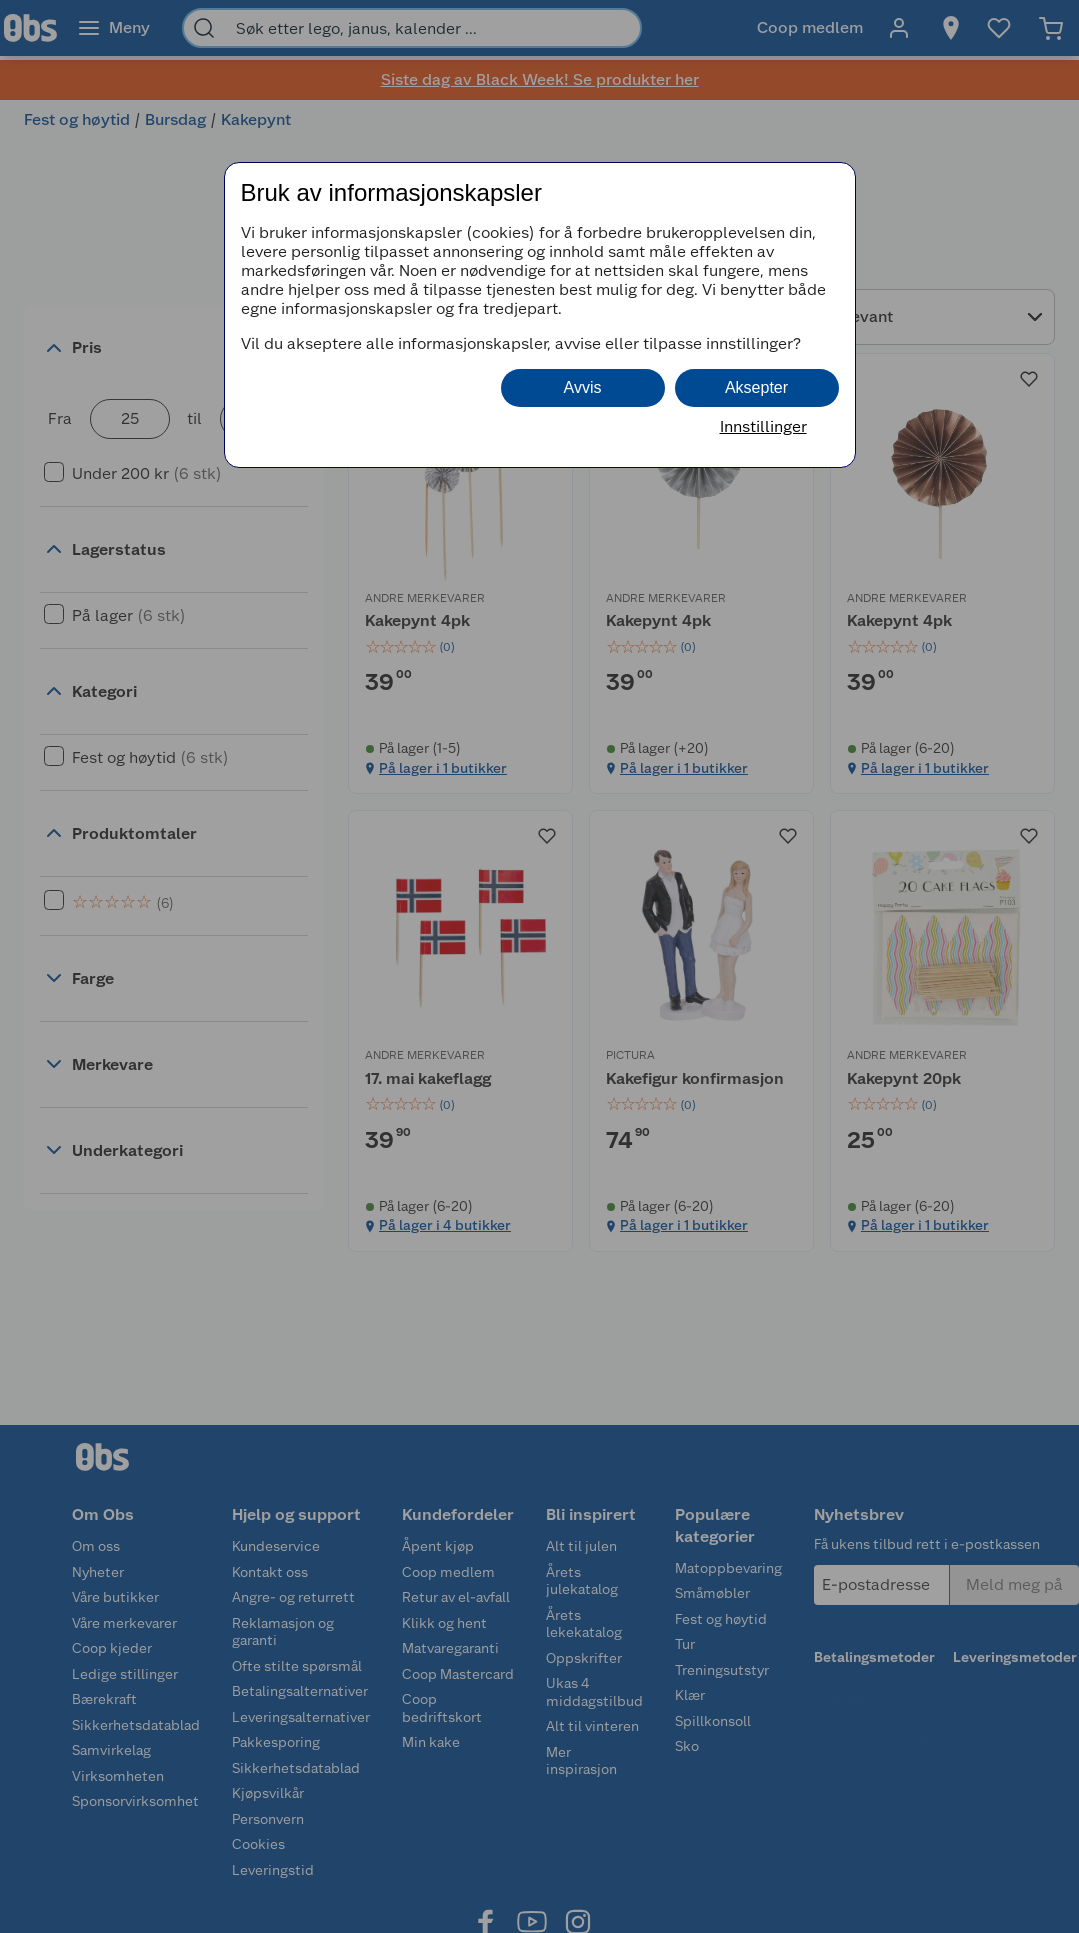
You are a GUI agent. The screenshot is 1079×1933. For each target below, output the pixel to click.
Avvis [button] (583, 387)
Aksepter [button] (756, 387)
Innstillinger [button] (763, 426)
